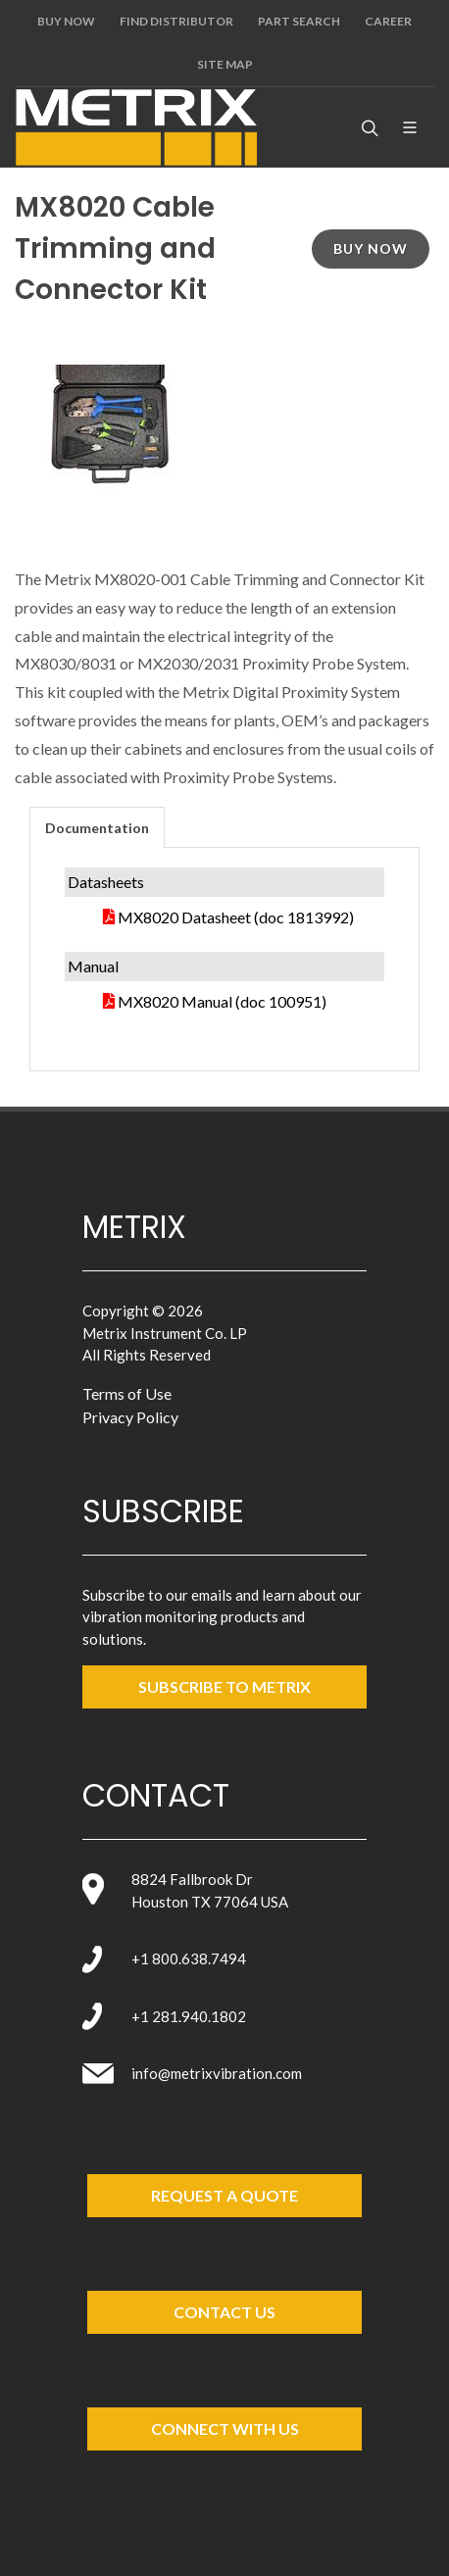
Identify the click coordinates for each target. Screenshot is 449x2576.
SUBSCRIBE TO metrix (224, 1686)
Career (388, 21)
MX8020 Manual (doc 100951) (222, 1001)
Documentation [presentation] (97, 827)
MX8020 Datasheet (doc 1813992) (236, 917)
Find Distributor (176, 21)
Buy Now (66, 21)
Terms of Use (127, 1393)
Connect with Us (225, 2428)
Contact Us (224, 2312)
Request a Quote (224, 2195)
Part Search (299, 21)
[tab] (97, 827)
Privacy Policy (130, 1417)
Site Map (225, 64)
